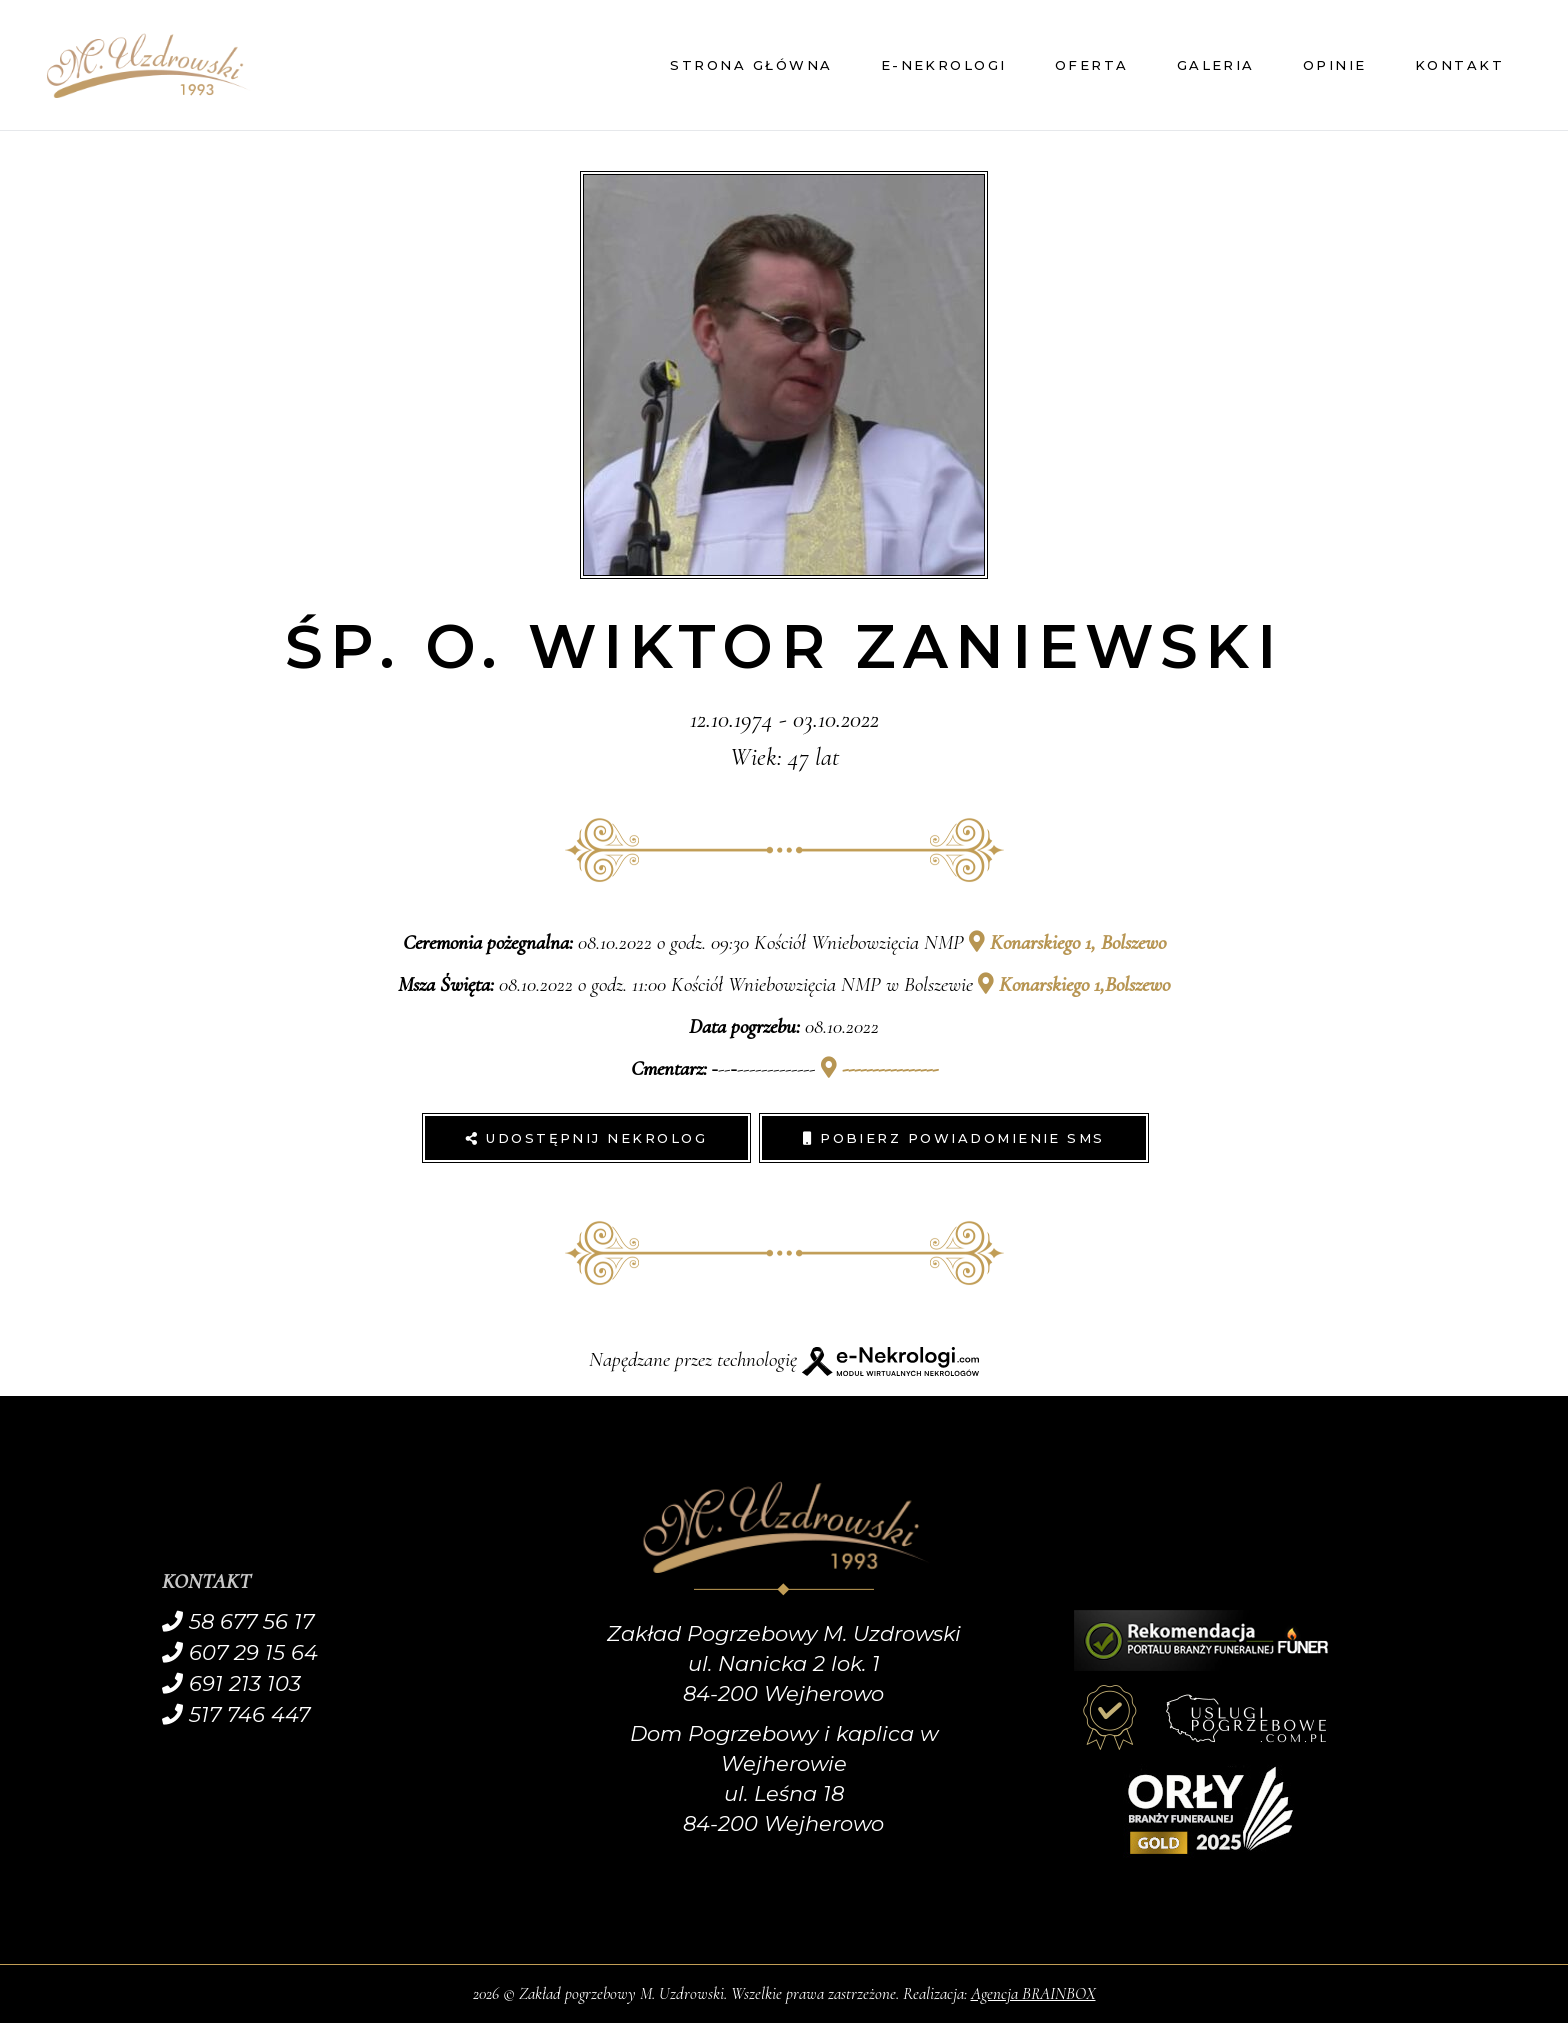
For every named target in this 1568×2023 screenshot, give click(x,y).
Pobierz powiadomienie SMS (954, 1138)
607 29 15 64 (240, 1652)
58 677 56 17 (238, 1621)
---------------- (879, 1068)
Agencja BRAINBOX (1033, 1993)
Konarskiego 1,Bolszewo (1074, 984)
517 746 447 (236, 1714)
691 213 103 (231, 1683)
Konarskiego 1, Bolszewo (1067, 942)
